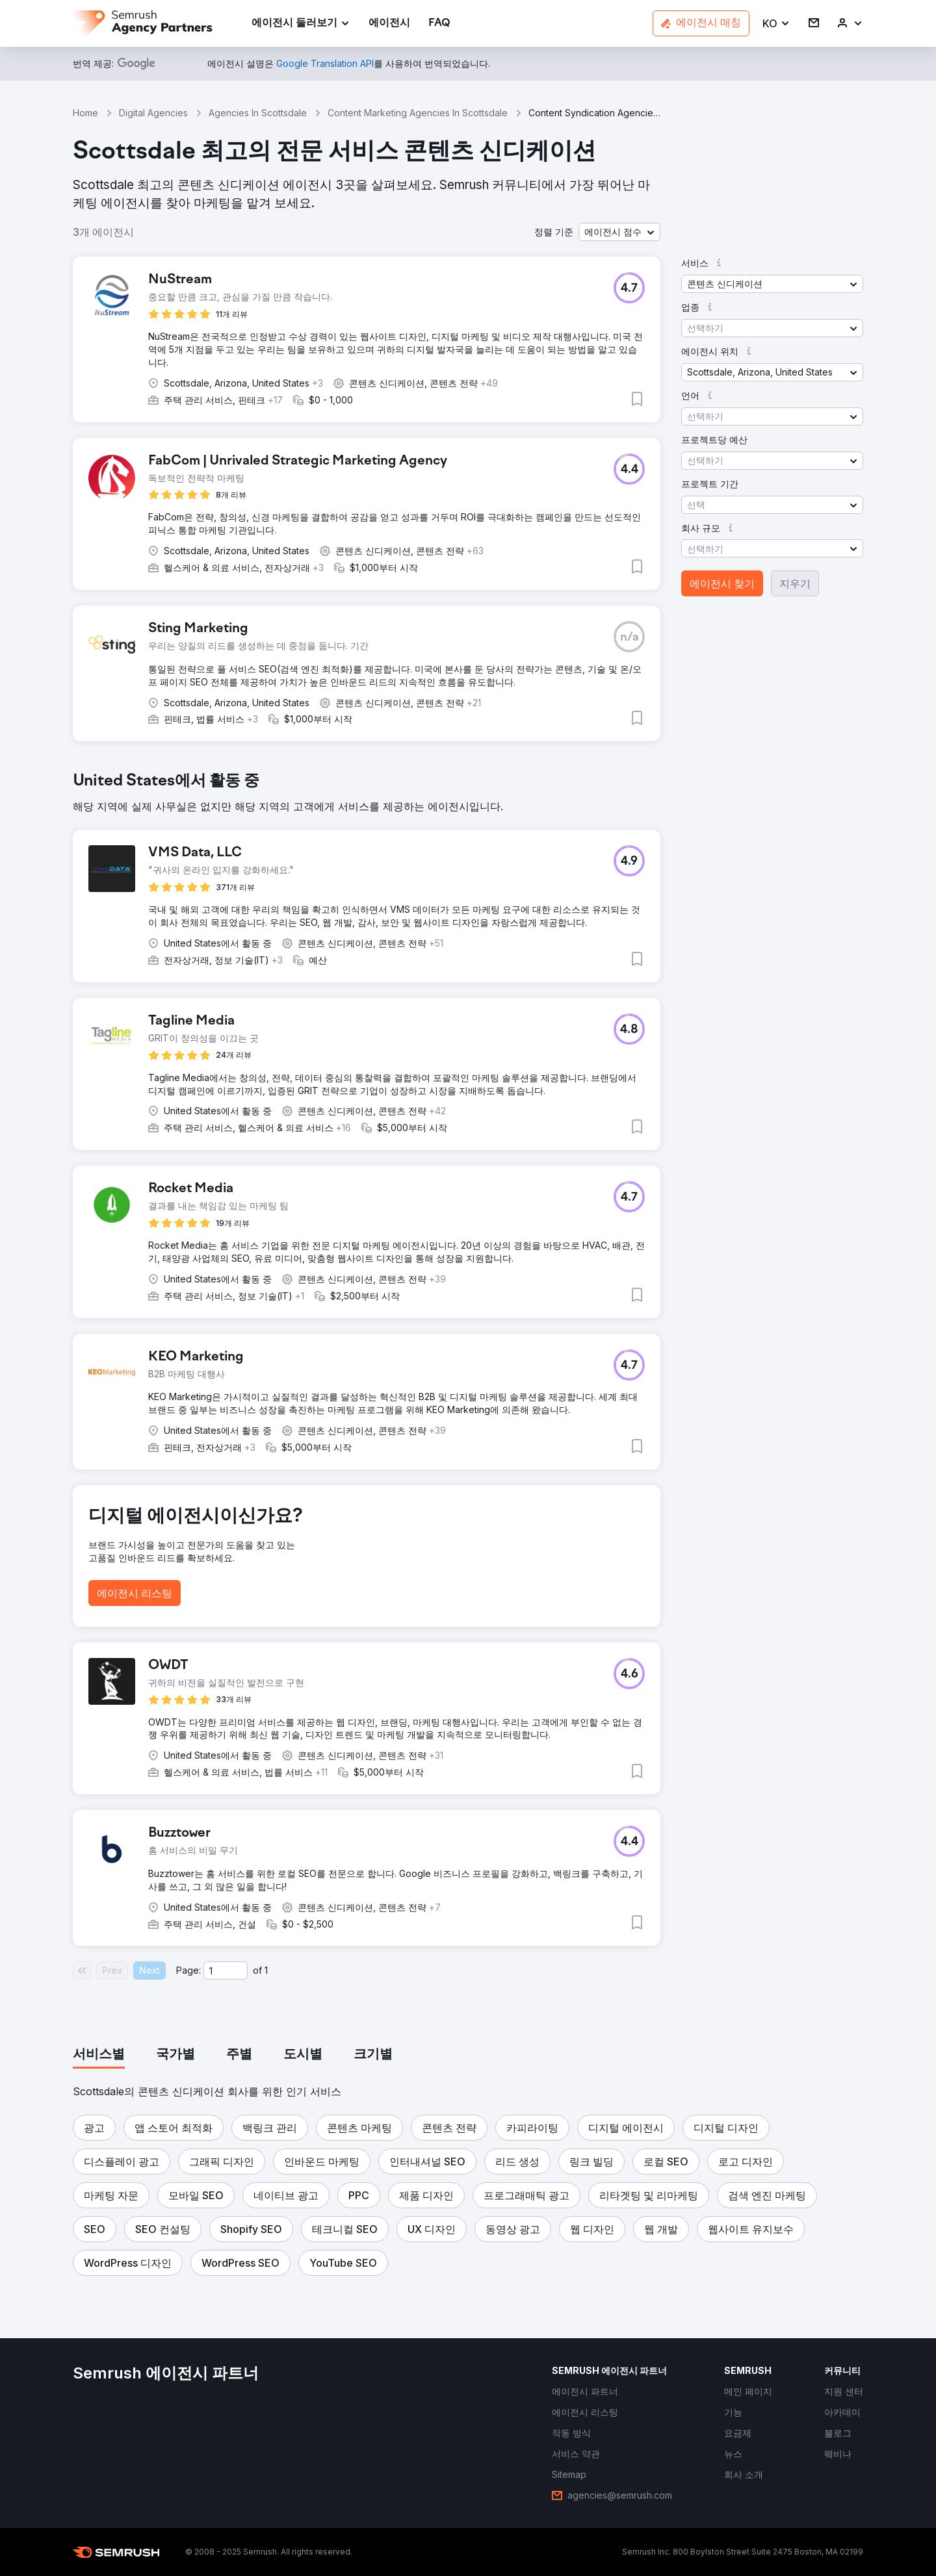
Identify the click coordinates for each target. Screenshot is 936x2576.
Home (85, 112)
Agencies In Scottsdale (258, 112)
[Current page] (225, 1970)
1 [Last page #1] (266, 1970)
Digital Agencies (153, 112)
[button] (776, 24)
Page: (188, 1970)
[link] (389, 24)
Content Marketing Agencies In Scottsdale (418, 112)
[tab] (99, 2055)
